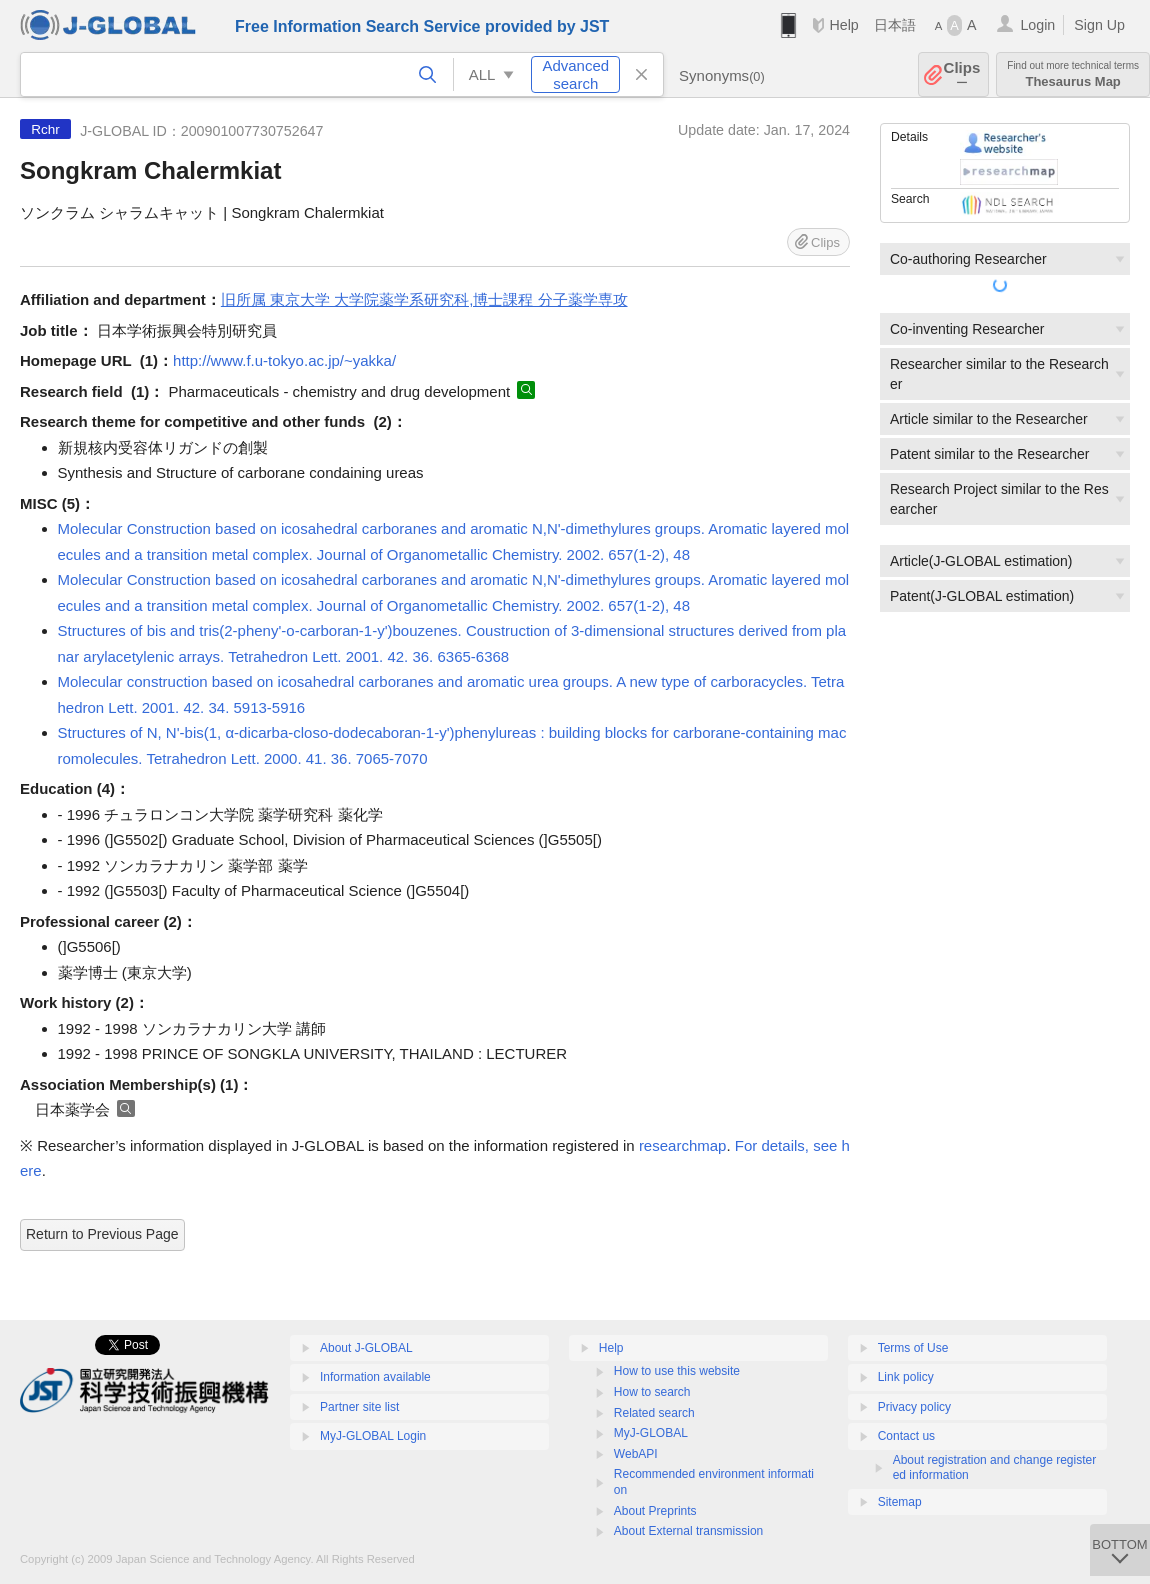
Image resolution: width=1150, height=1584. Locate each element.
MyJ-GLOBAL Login (373, 1436)
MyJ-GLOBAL (651, 1433)
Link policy (906, 1377)
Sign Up (1099, 25)
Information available (375, 1377)
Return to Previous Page (102, 1234)
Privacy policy (914, 1407)
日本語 (895, 25)
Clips (962, 74)
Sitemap (900, 1502)
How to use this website (677, 1371)
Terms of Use (913, 1348)
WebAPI (636, 1454)
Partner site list (359, 1407)
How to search (652, 1392)
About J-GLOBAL (366, 1348)
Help (843, 25)
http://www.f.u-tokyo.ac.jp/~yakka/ (284, 360)
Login (1037, 25)
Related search (654, 1413)
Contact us (906, 1436)
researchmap (683, 1145)
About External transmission (688, 1531)
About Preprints (655, 1511)
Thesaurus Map (1073, 74)
